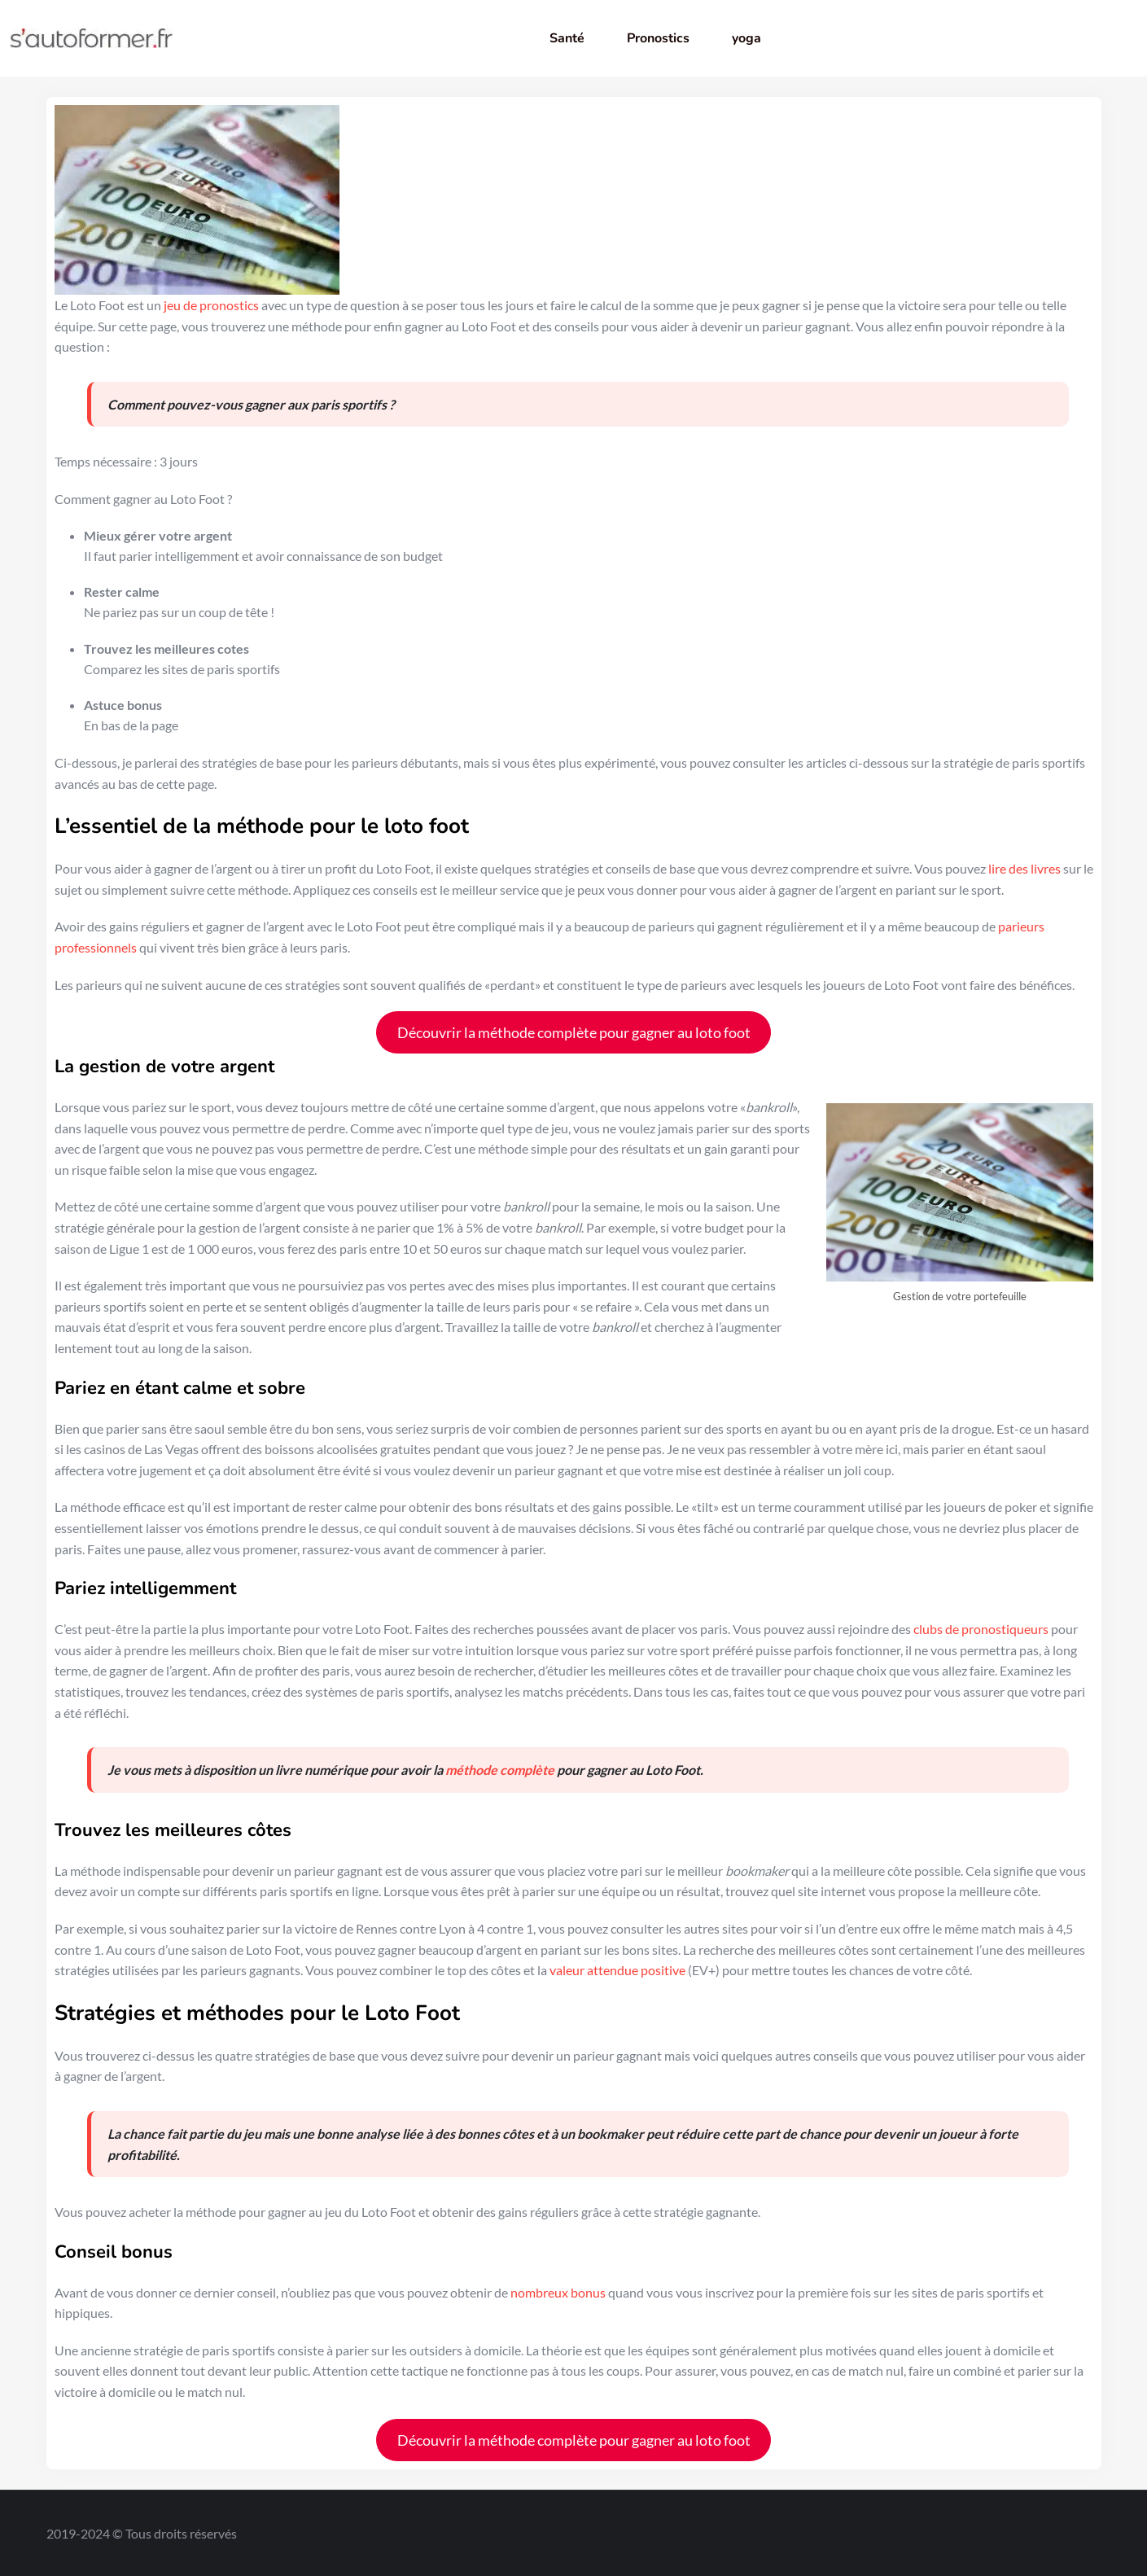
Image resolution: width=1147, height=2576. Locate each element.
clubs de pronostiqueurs (980, 1628)
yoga (746, 38)
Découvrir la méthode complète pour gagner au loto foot (574, 1032)
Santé (566, 38)
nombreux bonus (558, 2292)
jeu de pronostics (211, 305)
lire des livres (1024, 868)
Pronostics (658, 38)
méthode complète (499, 1769)
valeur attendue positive (617, 1970)
